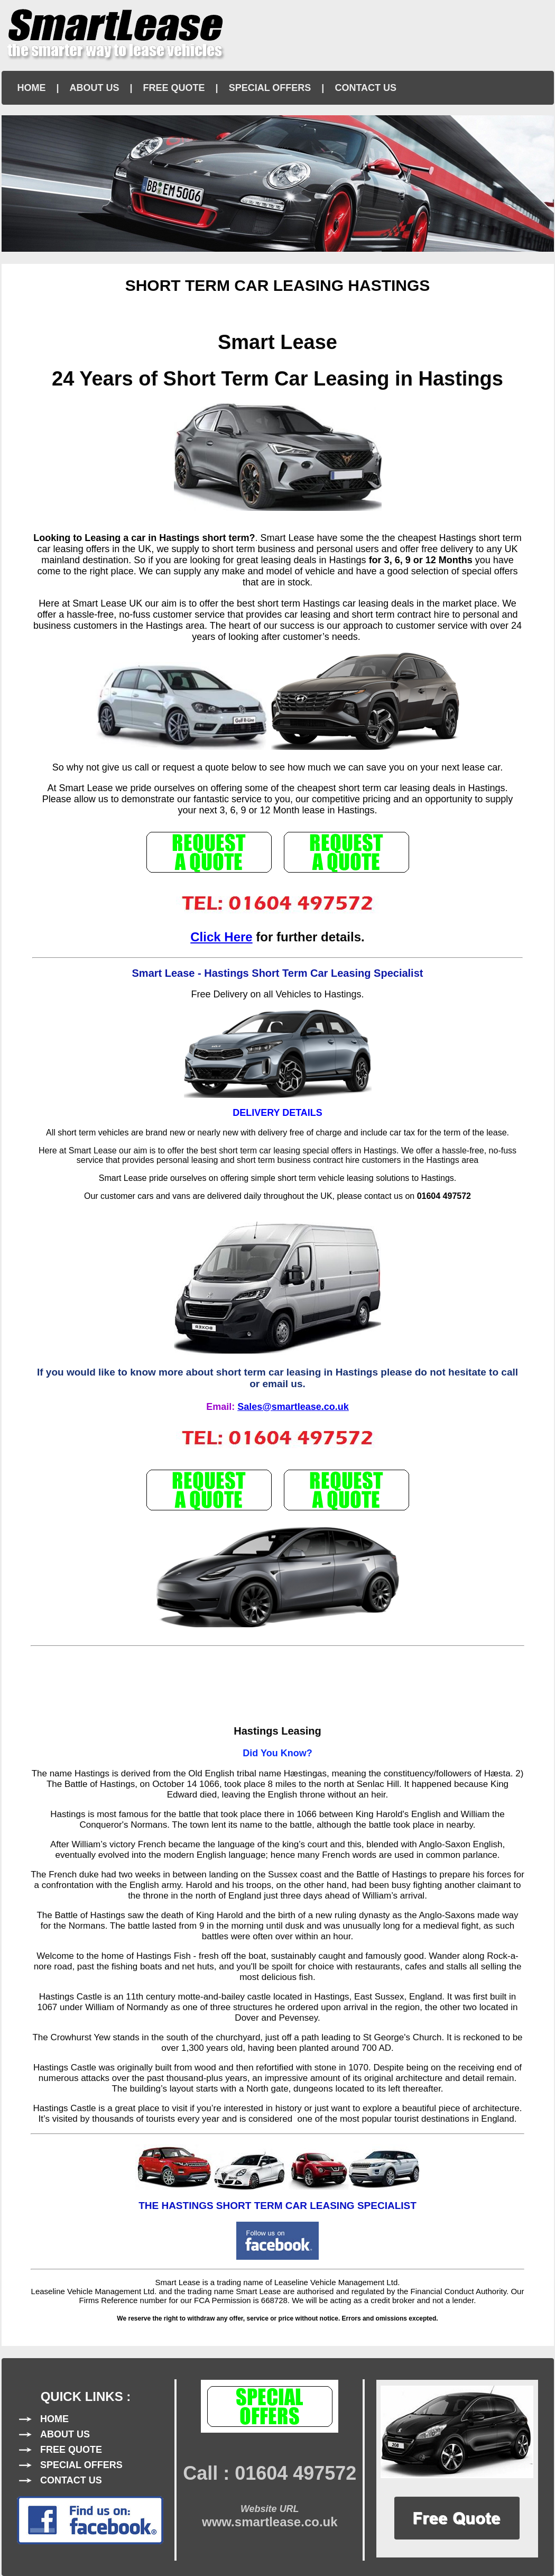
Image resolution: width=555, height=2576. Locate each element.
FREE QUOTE (174, 87)
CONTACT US (365, 87)
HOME (31, 87)
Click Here (221, 937)
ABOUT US (94, 87)
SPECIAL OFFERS (270, 87)
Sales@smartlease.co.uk (293, 1406)
